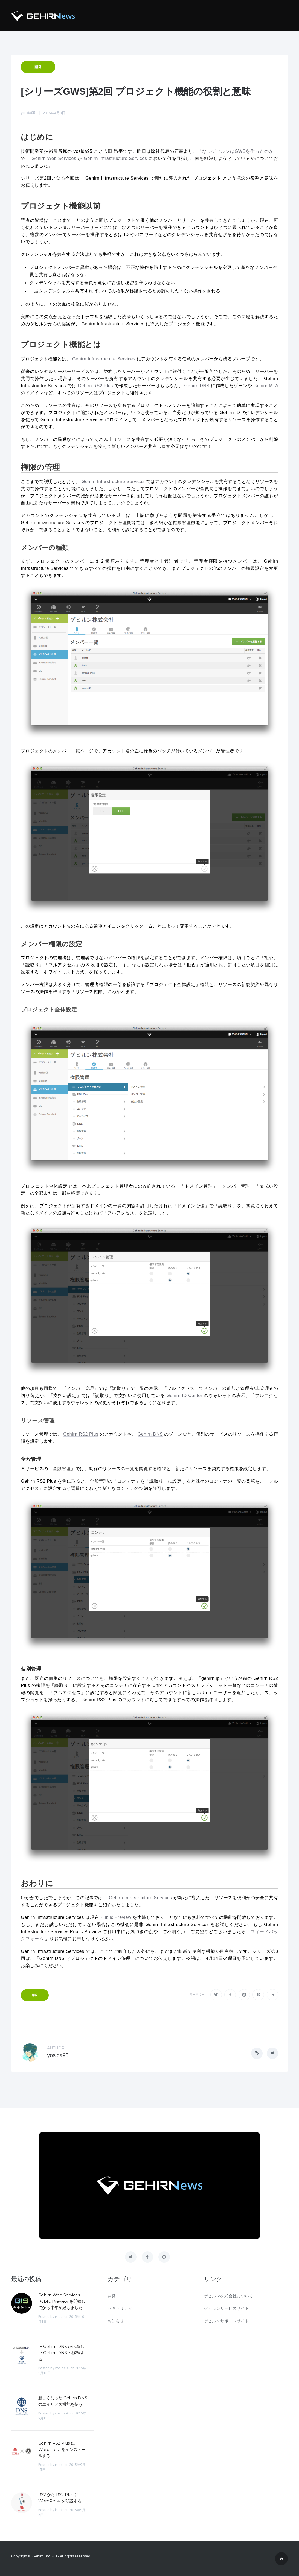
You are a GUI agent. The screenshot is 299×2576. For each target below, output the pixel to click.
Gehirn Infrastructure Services (115, 158)
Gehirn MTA (265, 385)
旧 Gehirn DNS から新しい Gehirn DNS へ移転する (61, 2353)
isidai (59, 2316)
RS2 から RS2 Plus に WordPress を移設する (60, 2497)
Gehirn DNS (197, 385)
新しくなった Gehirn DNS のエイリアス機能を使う (62, 2401)
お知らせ (116, 2321)
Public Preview (115, 1917)
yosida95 (28, 113)
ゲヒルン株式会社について (228, 2295)
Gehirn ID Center (184, 1395)
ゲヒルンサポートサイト (226, 2321)
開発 (38, 67)
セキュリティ (120, 2308)
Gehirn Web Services (54, 158)
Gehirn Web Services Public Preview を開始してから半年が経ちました (61, 2301)
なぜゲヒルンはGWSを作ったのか (238, 151)
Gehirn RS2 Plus (95, 385)
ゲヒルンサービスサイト (226, 2308)
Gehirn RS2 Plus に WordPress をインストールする (62, 2449)
